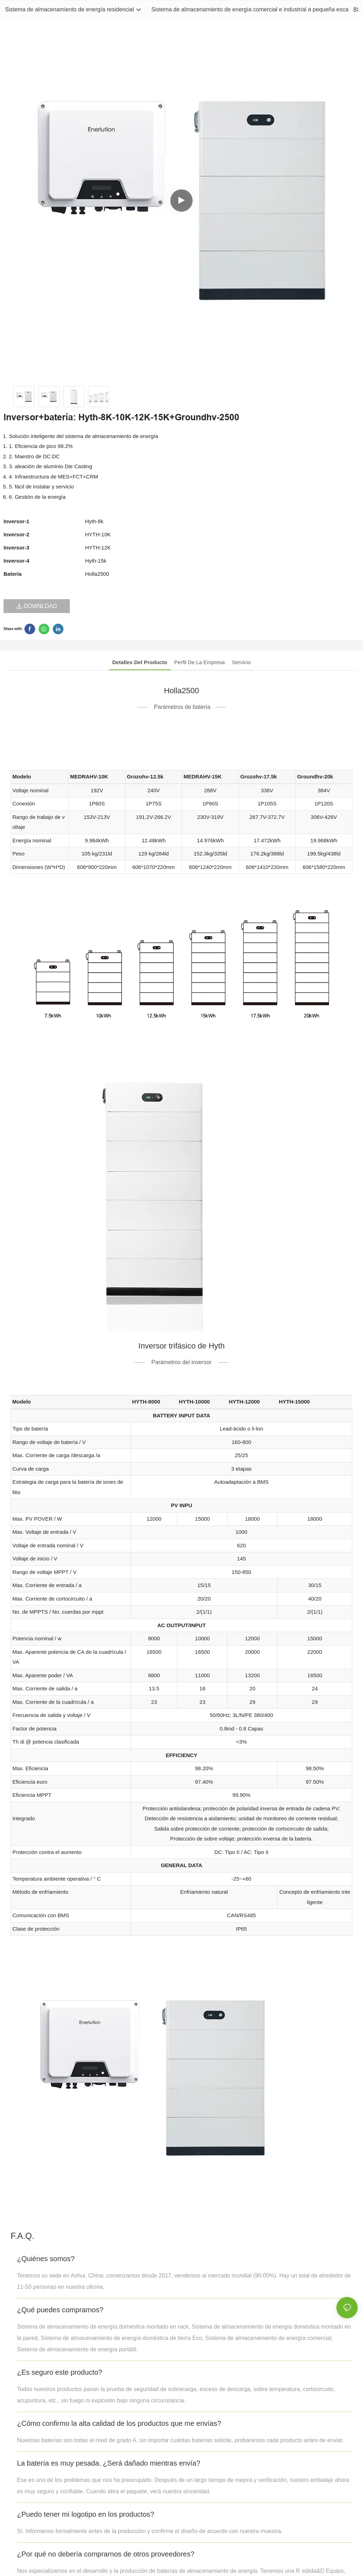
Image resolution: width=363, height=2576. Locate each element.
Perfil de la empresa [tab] (199, 662)
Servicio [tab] (241, 662)
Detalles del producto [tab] (139, 662)
